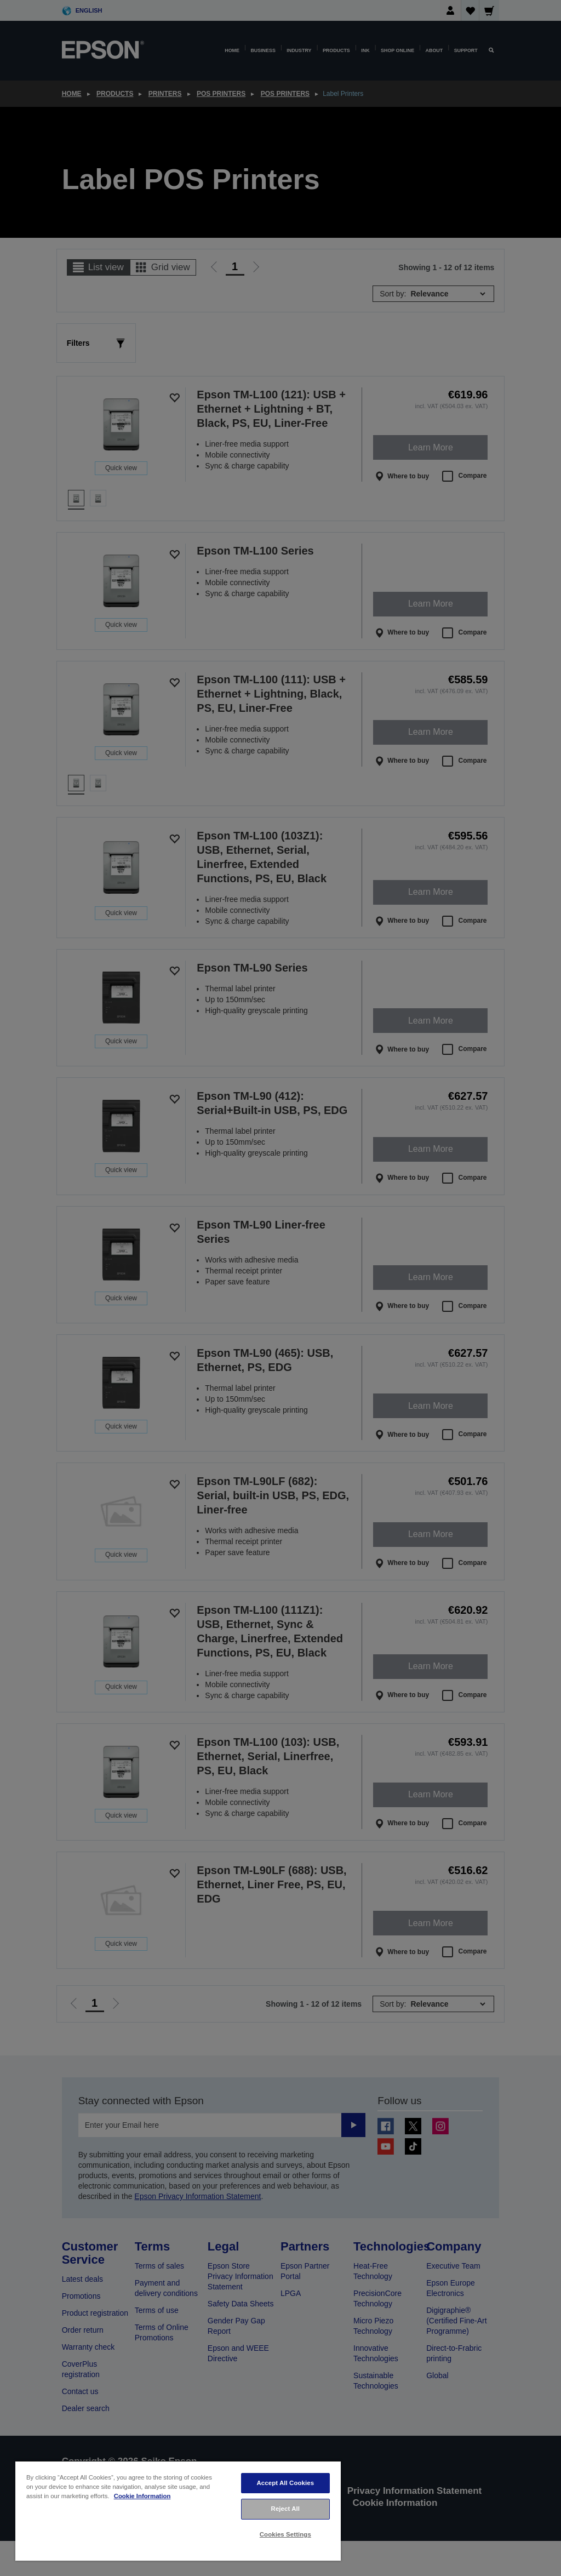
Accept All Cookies (285, 2483)
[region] (178, 2510)
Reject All (285, 2508)
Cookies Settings (285, 2534)
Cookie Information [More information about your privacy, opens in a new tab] (142, 2496)
